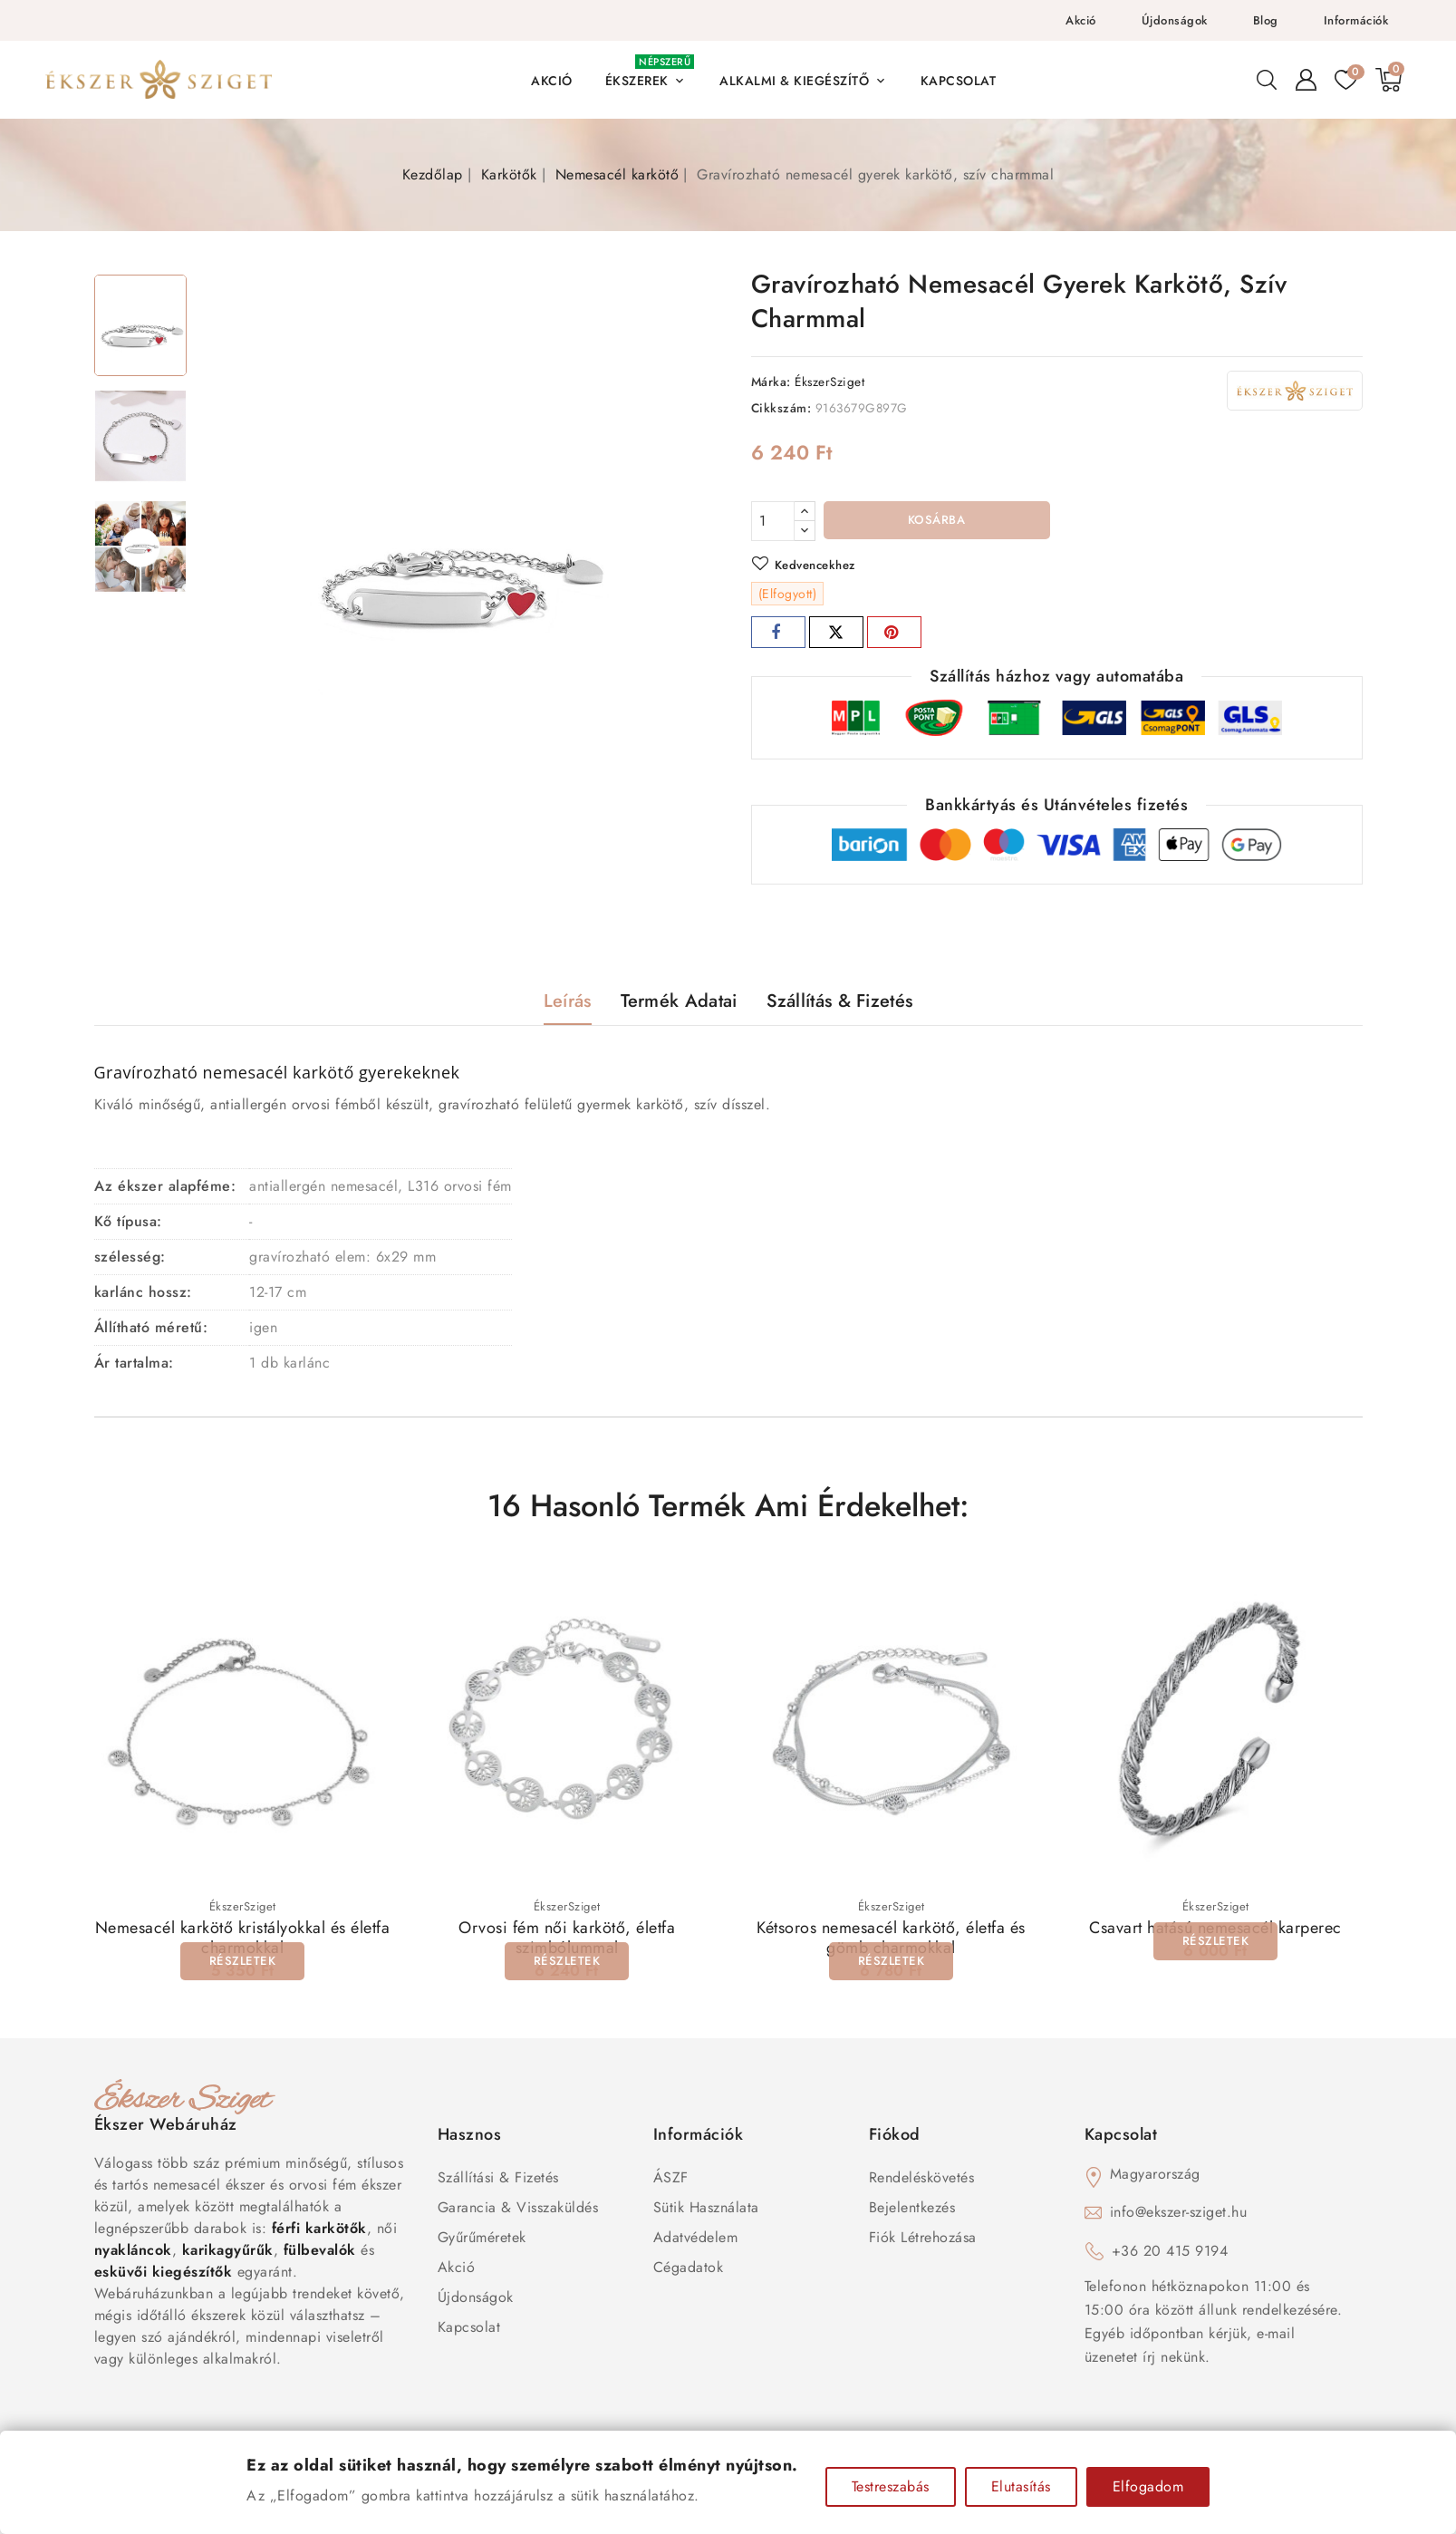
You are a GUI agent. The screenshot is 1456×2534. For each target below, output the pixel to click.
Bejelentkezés (912, 2210)
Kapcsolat (469, 2330)
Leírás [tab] (568, 1004)
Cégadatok (688, 2270)
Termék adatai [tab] (679, 1004)
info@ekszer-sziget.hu (1179, 2215)
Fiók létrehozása (923, 2240)
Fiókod (895, 2138)
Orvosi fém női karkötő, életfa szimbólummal (566, 1942)
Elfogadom (1148, 2486)
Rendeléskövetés (922, 2181)
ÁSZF (671, 2181)
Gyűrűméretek (482, 2240)
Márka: (771, 381)
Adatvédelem (695, 2240)
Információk (1356, 20)
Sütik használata (706, 2210)
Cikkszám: (781, 408)
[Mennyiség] (773, 521)
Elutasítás (1021, 2486)
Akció (1080, 20)
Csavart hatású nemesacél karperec (1215, 1932)
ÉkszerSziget (829, 381)
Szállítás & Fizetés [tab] (840, 1004)
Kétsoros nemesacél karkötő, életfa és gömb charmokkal (891, 1942)
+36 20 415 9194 (1170, 2254)
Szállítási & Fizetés (498, 2181)
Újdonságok (1175, 20)
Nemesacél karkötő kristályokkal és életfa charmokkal (243, 1942)
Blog (1265, 20)
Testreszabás (891, 2486)
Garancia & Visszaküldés (518, 2210)
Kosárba (936, 522)
